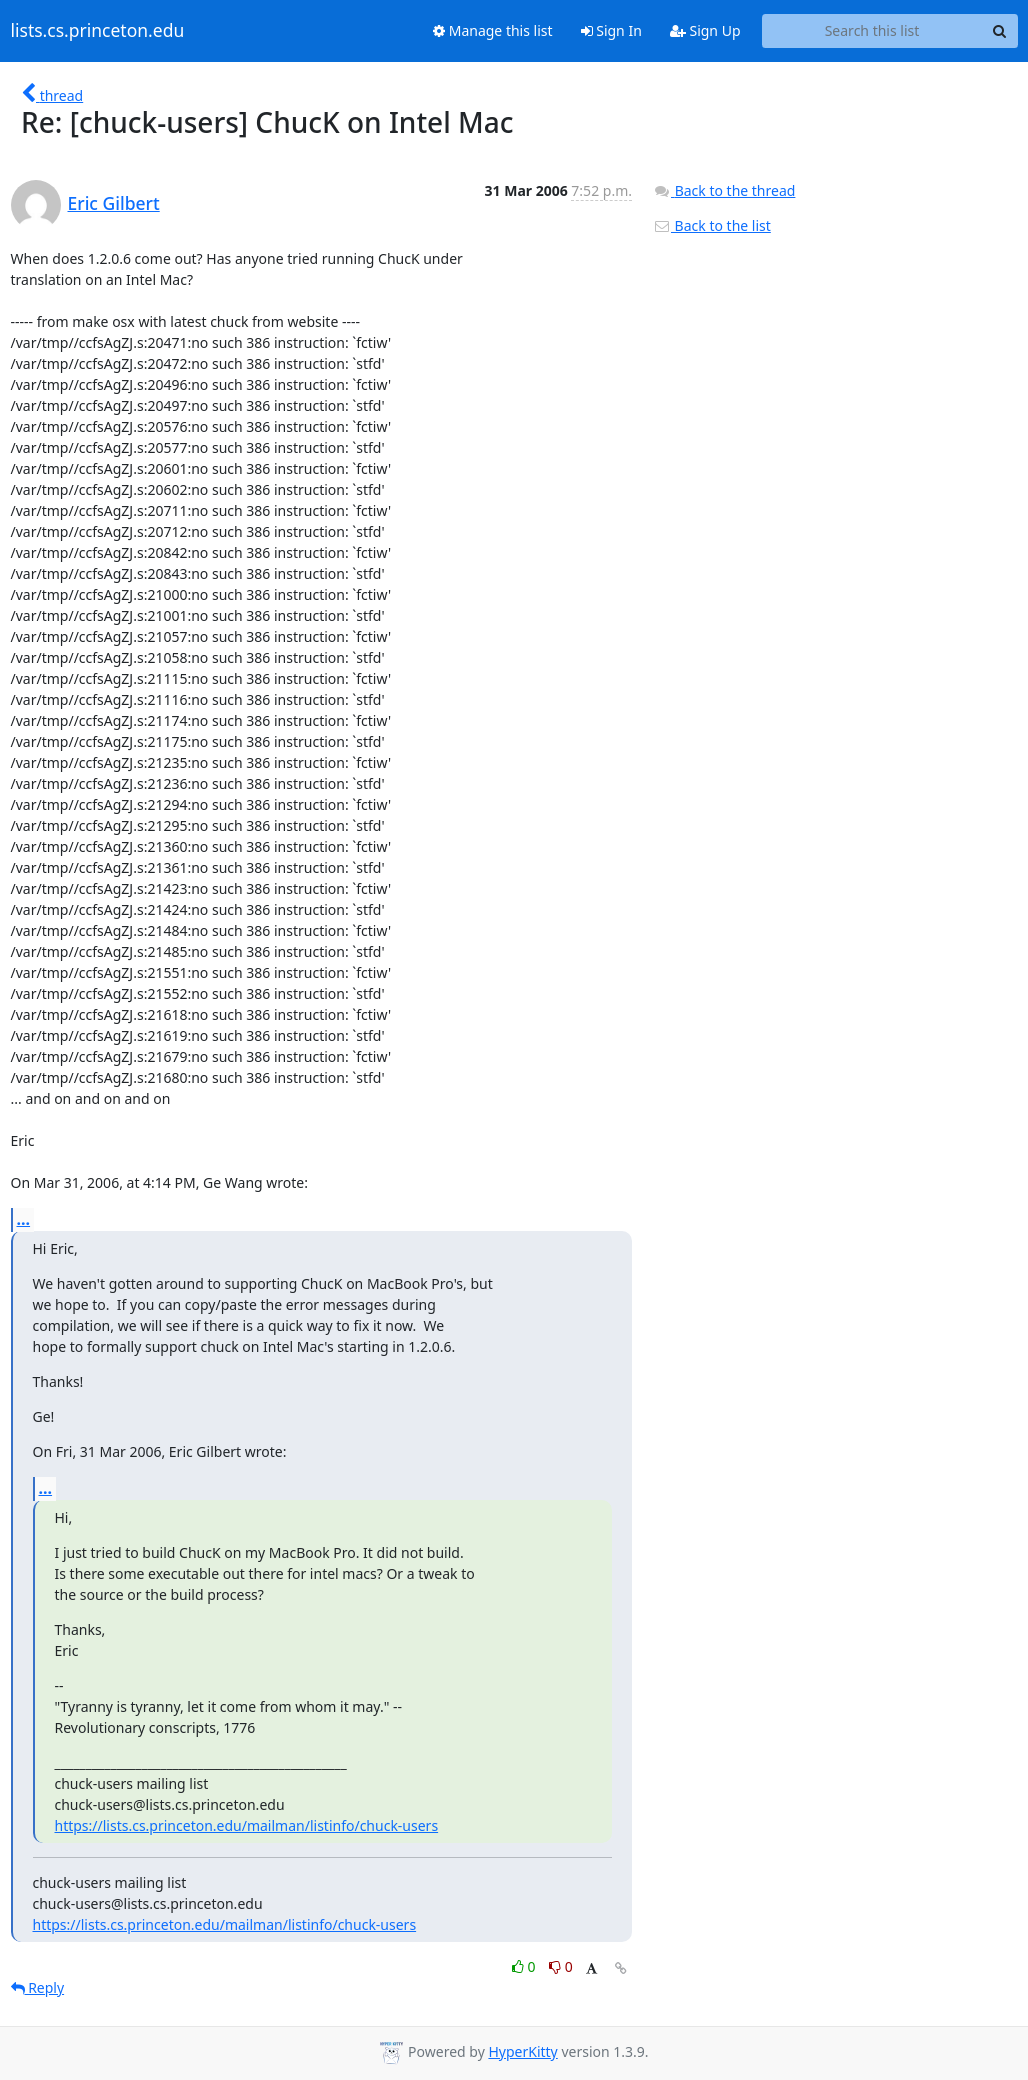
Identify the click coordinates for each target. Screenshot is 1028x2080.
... (24, 1219)
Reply (38, 1987)
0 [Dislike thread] (561, 1966)
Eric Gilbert (114, 203)
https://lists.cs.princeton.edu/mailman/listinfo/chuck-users (247, 1825)
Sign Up (705, 30)
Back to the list (712, 225)
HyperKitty (522, 2051)
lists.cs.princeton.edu (98, 31)
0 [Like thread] (525, 1966)
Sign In (611, 30)
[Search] (1000, 31)
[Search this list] (872, 31)
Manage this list (493, 30)
